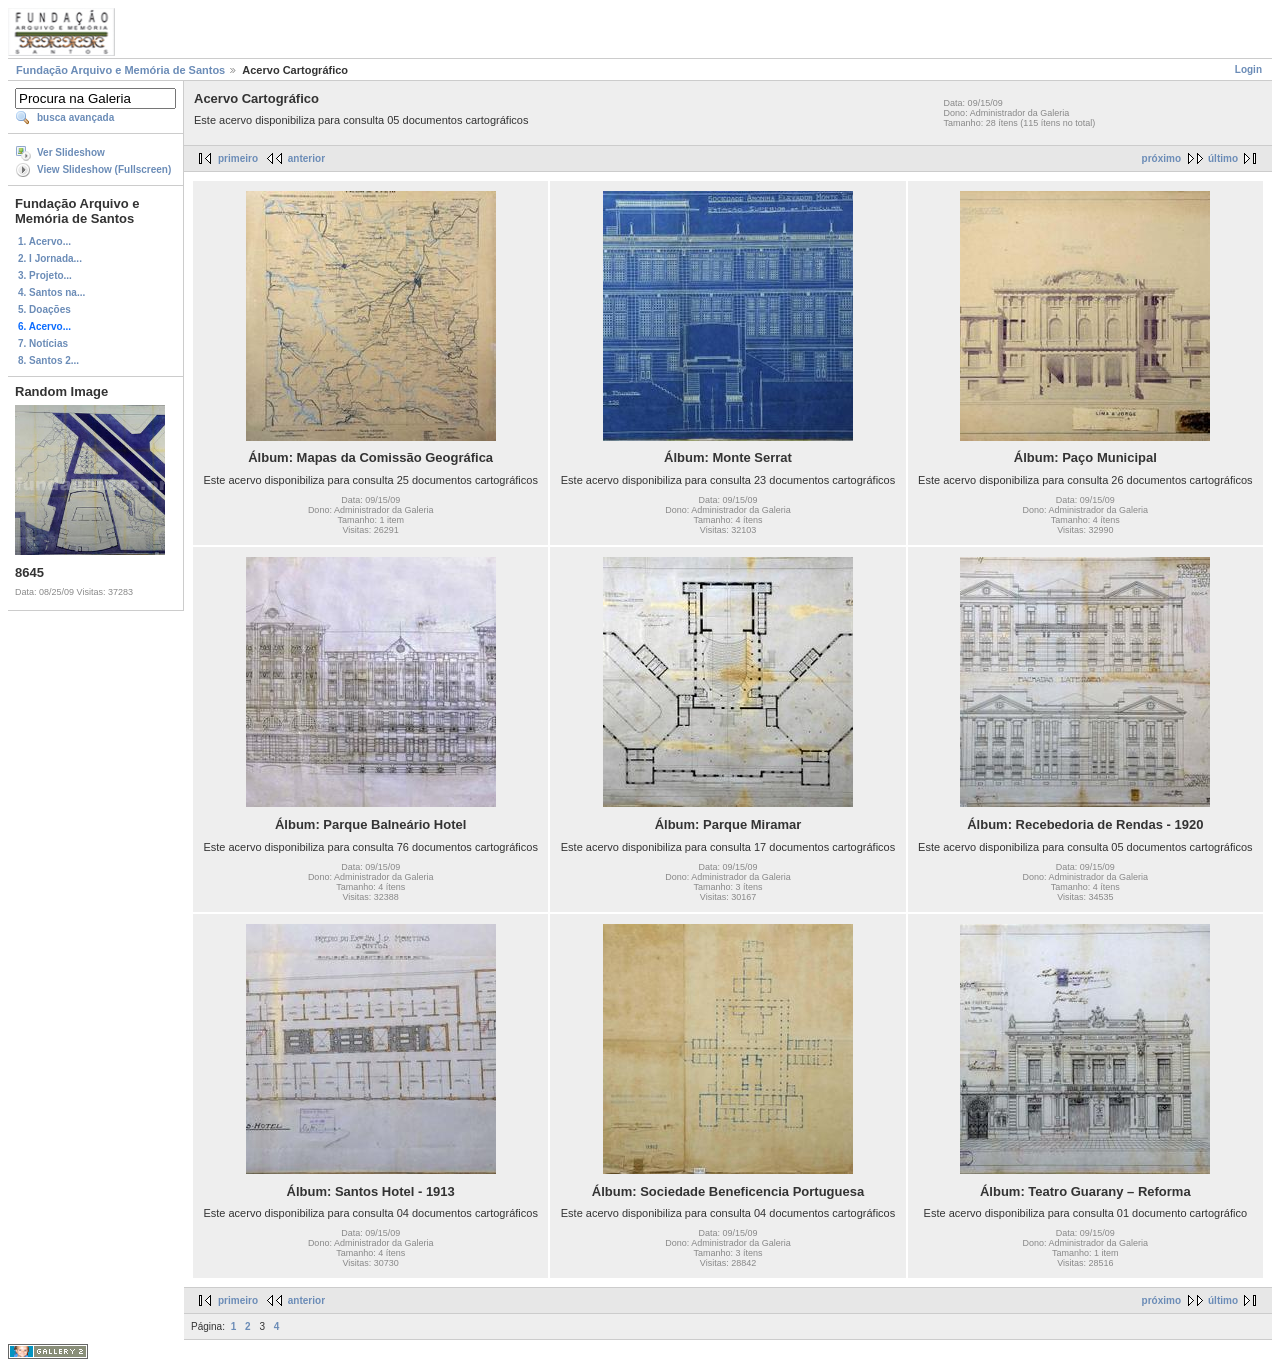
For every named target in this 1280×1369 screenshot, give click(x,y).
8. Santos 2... (48, 360)
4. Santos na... (51, 292)
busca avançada (75, 117)
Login (1248, 69)
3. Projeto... (45, 275)
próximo (1161, 158)
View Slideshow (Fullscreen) (104, 169)
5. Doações (44, 309)
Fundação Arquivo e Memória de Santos (120, 70)
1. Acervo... (44, 241)
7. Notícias (43, 343)
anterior (306, 158)
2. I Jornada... (50, 258)
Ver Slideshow (71, 152)
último (1223, 158)
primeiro (238, 158)
